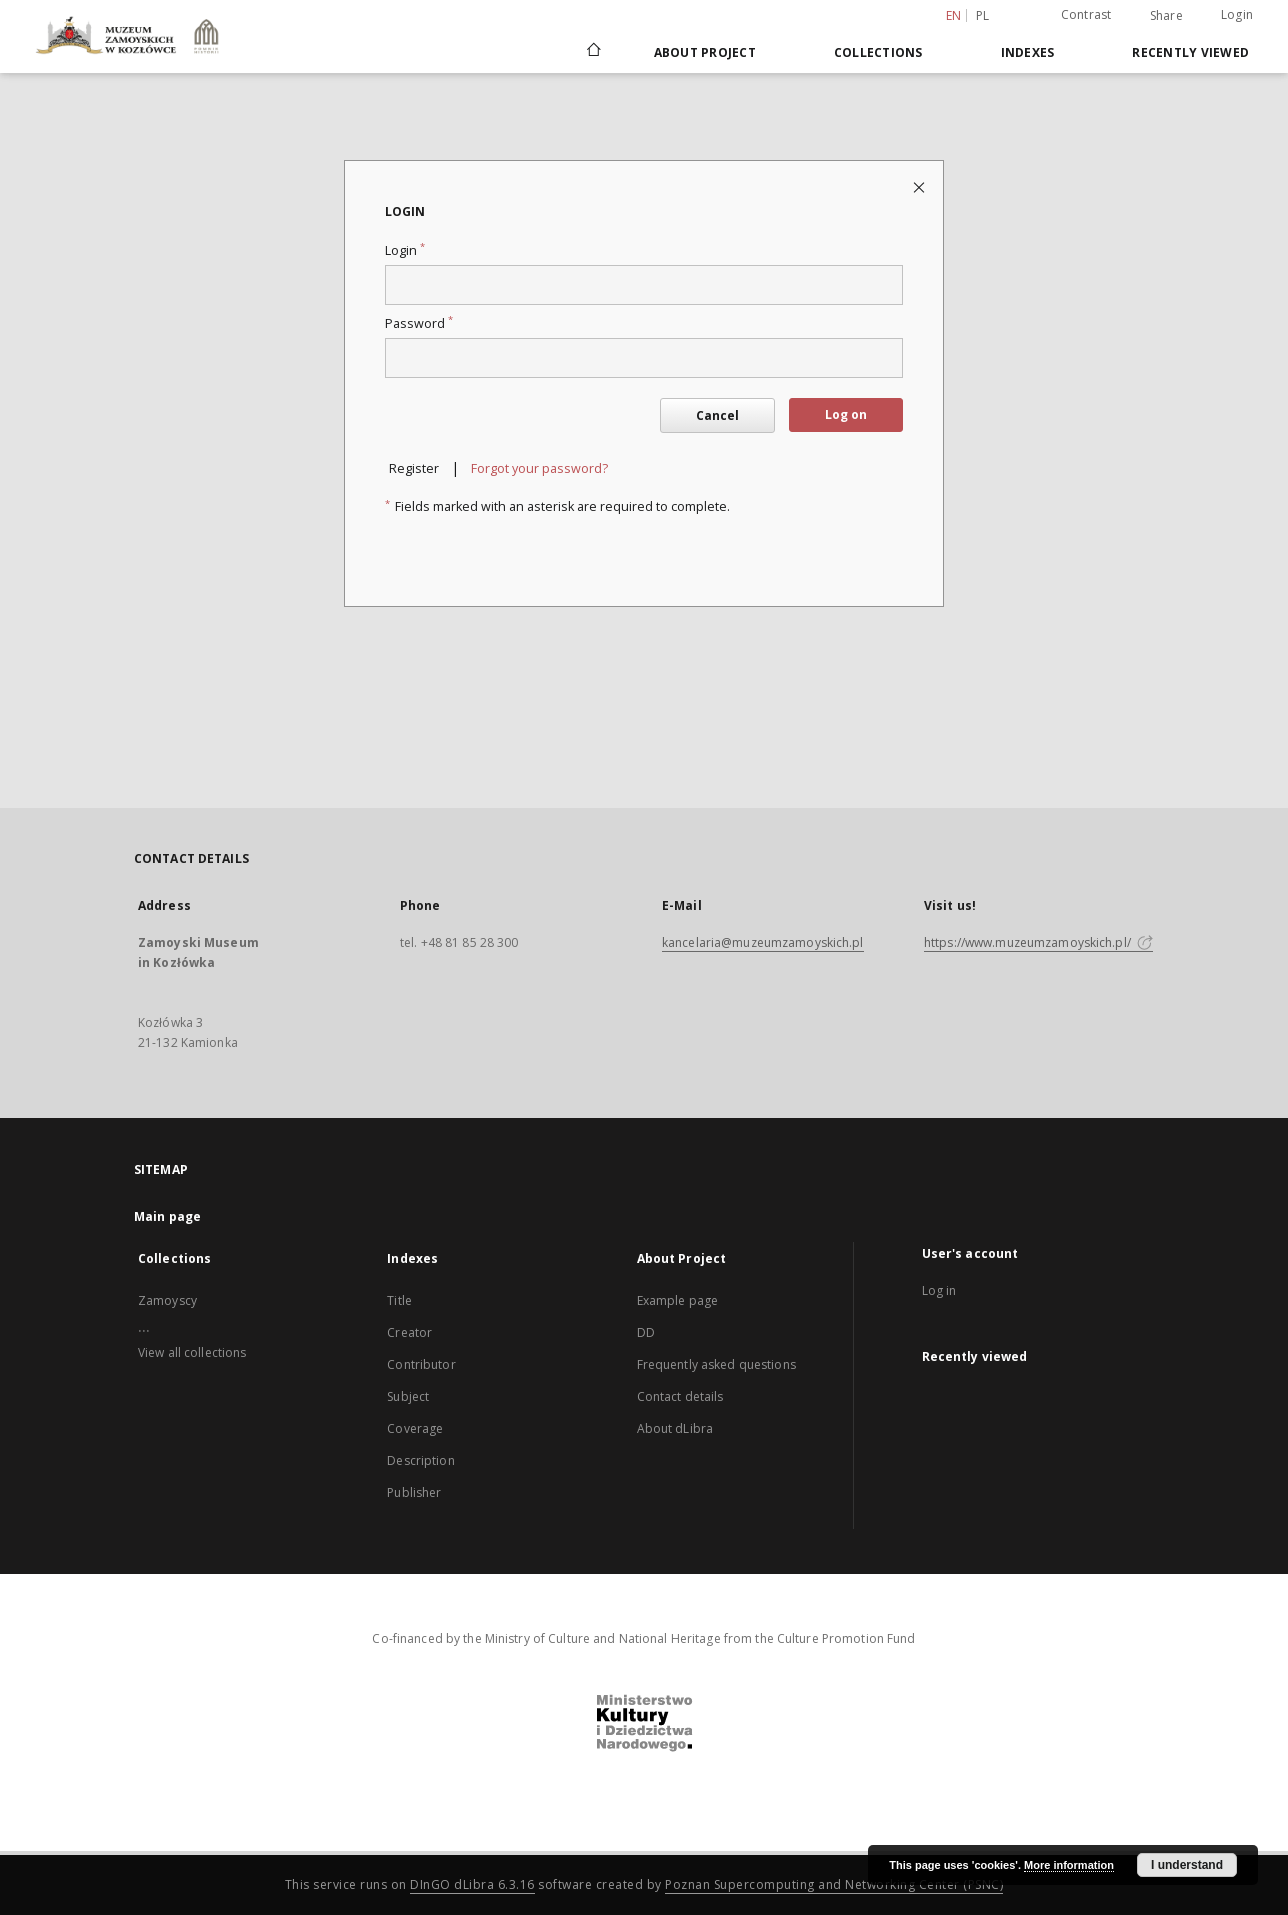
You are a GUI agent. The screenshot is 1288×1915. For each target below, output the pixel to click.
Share (1166, 16)
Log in (939, 1290)
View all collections (192, 1352)
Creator (409, 1332)
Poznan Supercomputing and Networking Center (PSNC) (834, 1884)
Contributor (421, 1364)
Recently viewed (1190, 52)
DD (646, 1332)
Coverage (415, 1428)
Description (420, 1460)
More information (1069, 1865)
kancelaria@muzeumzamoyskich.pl (763, 942)
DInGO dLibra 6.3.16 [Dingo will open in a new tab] (472, 1884)
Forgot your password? (539, 468)
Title (399, 1300)
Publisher (414, 1492)
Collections (878, 52)
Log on (846, 414)
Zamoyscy (167, 1300)
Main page (167, 1216)
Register (414, 468)
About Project (705, 52)
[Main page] (592, 52)
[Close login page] (920, 186)
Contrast (1086, 14)
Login (1237, 14)
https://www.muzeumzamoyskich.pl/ (1038, 942)
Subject (408, 1396)
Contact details (680, 1396)
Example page (677, 1300)
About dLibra (675, 1428)
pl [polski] (983, 15)
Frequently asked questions (716, 1364)
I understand (1187, 1865)
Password (419, 323)
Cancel (717, 415)
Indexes (1028, 52)
